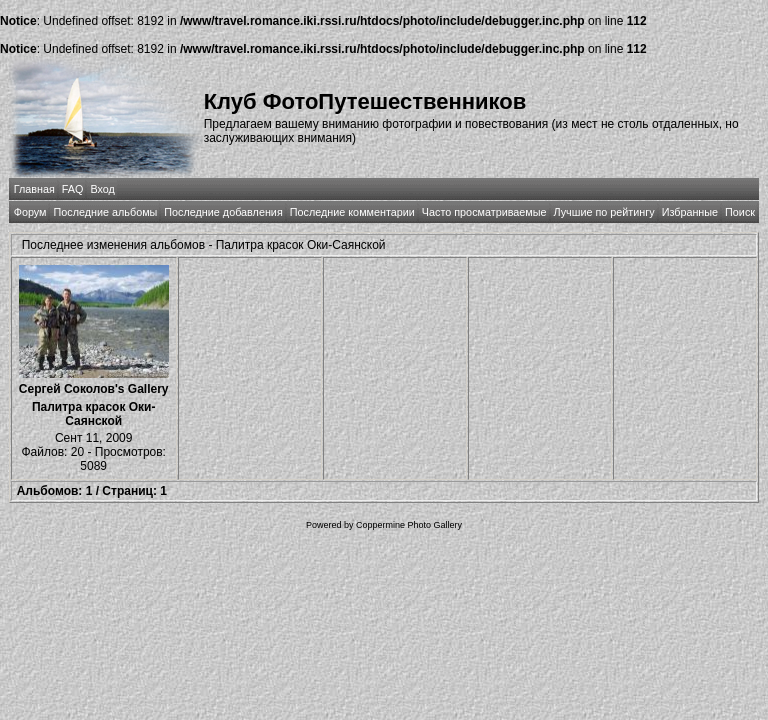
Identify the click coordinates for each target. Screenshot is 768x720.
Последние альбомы (105, 212)
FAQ (73, 189)
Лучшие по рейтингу (604, 212)
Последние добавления (223, 212)
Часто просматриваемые (484, 212)
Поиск (740, 212)
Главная (34, 189)
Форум (30, 212)
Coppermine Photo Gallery (409, 525)
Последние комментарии (352, 212)
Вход (102, 189)
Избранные (690, 212)
